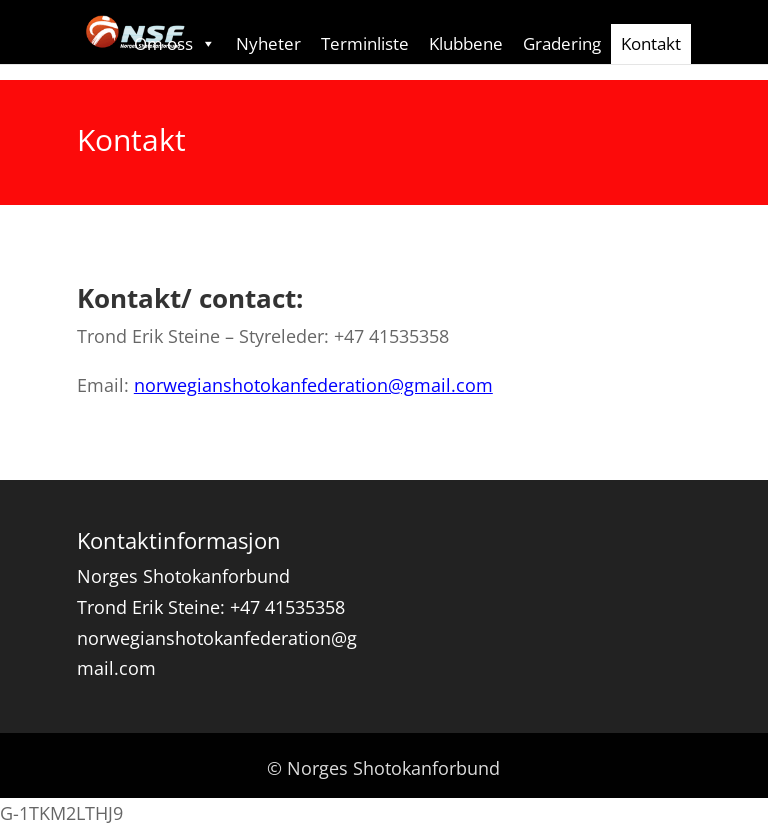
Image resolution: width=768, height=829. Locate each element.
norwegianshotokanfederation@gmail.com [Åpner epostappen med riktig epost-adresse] (313, 385)
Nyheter (268, 43)
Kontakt (651, 43)
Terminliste (365, 43)
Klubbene (466, 43)
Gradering (562, 43)
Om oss (175, 43)
